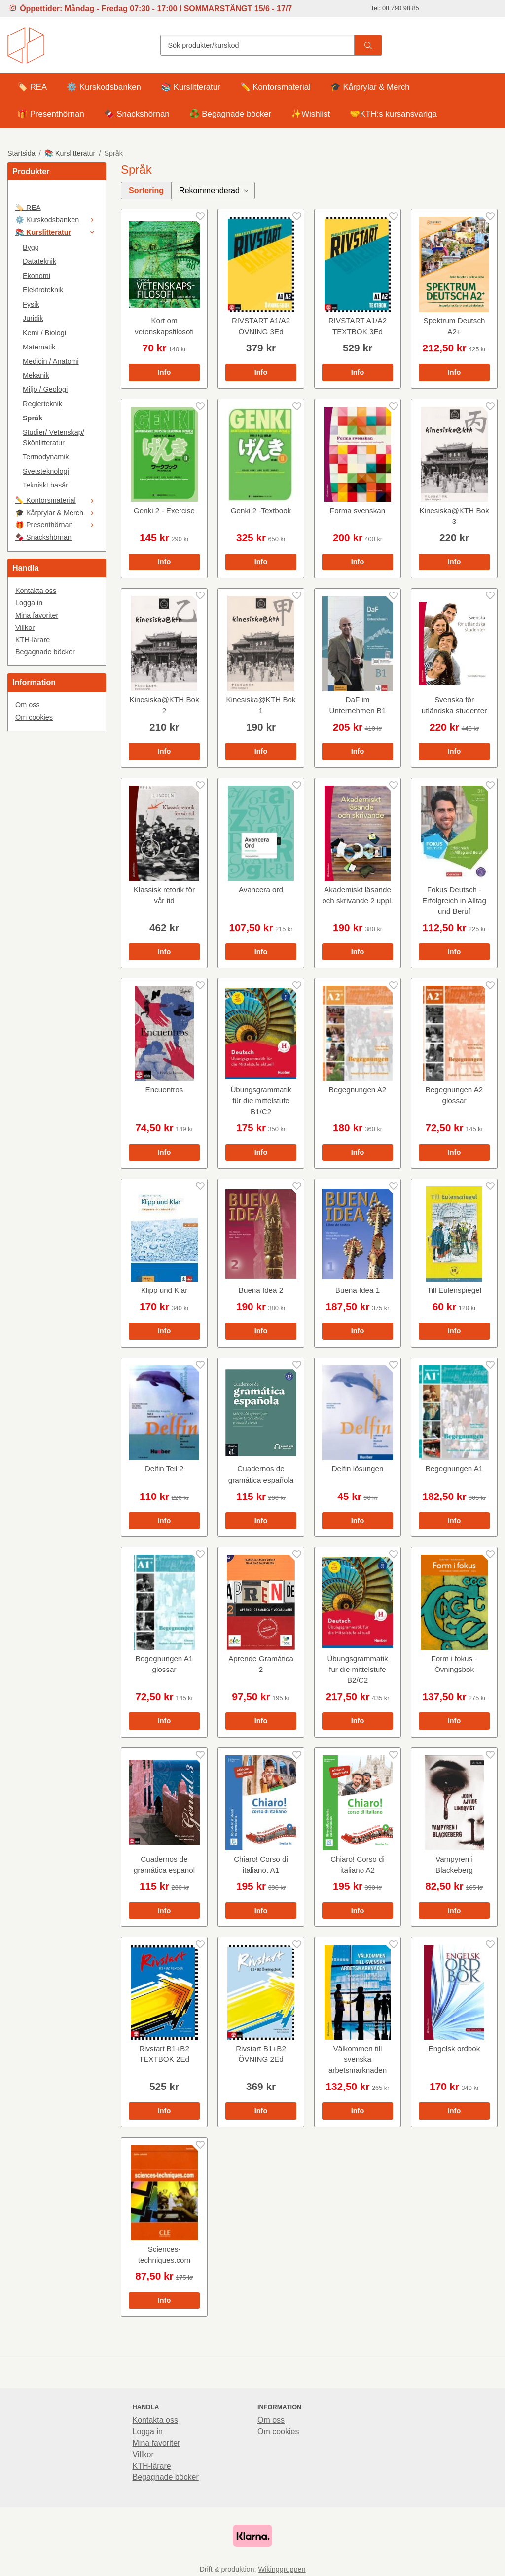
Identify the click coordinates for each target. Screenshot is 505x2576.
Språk (32, 418)
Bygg (31, 247)
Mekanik (36, 375)
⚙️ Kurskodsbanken (104, 87)
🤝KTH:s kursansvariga (393, 114)
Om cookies (34, 717)
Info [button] (164, 372)
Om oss (27, 705)
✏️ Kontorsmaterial (275, 87)
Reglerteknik (42, 404)
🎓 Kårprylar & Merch (370, 87)
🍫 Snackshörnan (137, 114)
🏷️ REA (32, 87)
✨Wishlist (310, 114)
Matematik (39, 347)
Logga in (28, 603)
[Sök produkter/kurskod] (257, 45)
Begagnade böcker (45, 652)
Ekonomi (36, 275)
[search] (368, 45)
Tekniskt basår (45, 485)
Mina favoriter (36, 615)
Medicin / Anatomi (51, 361)
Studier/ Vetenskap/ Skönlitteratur (53, 437)
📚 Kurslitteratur (190, 87)
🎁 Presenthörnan (50, 114)
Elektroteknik (43, 290)
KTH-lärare (32, 640)
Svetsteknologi (46, 471)
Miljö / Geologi (45, 389)
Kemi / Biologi (44, 333)
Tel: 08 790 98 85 (395, 8)
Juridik (33, 318)
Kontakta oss (35, 590)
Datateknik (39, 261)
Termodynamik (46, 457)
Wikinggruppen (282, 2569)
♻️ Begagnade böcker (230, 114)
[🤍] (56, 195)
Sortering (146, 190)
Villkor (25, 627)
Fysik (31, 304)
